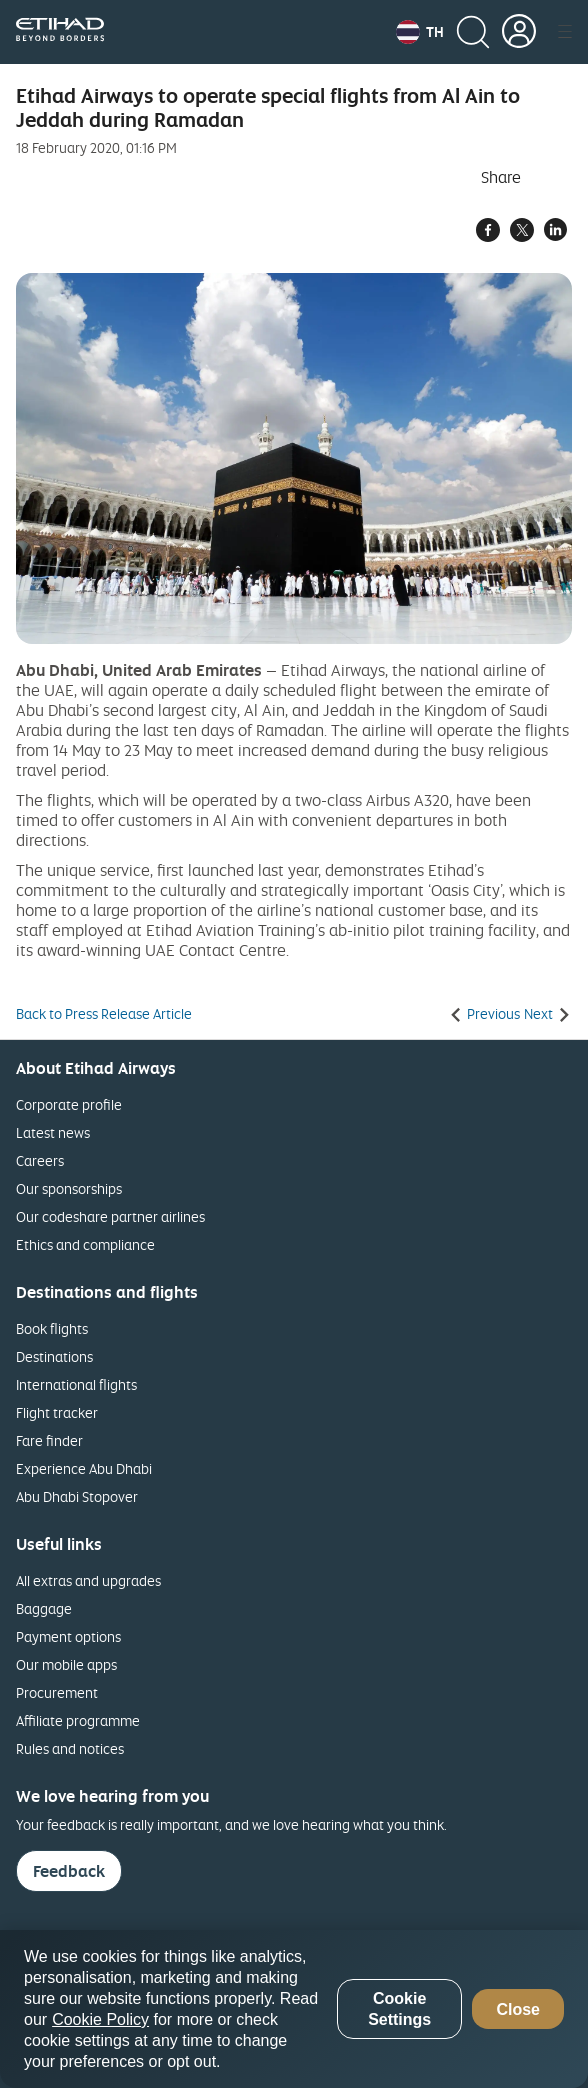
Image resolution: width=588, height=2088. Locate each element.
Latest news (53, 1132)
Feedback (69, 1871)
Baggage (44, 1608)
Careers (40, 1160)
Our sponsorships (69, 1188)
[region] (294, 2009)
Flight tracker (57, 1412)
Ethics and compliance (85, 1244)
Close (518, 2009)
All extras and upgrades (88, 1580)
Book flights (52, 1328)
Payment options (68, 1636)
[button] (420, 32)
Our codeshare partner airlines (110, 1216)
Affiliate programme (78, 1720)
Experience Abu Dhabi (84, 1468)
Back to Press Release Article (104, 1014)
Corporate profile (69, 1104)
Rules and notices (70, 1748)
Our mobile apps (66, 1664)
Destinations (54, 1356)
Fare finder (49, 1440)
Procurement (57, 1692)
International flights (76, 1384)
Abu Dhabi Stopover (77, 1496)
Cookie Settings (399, 2009)
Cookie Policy (100, 2019)
